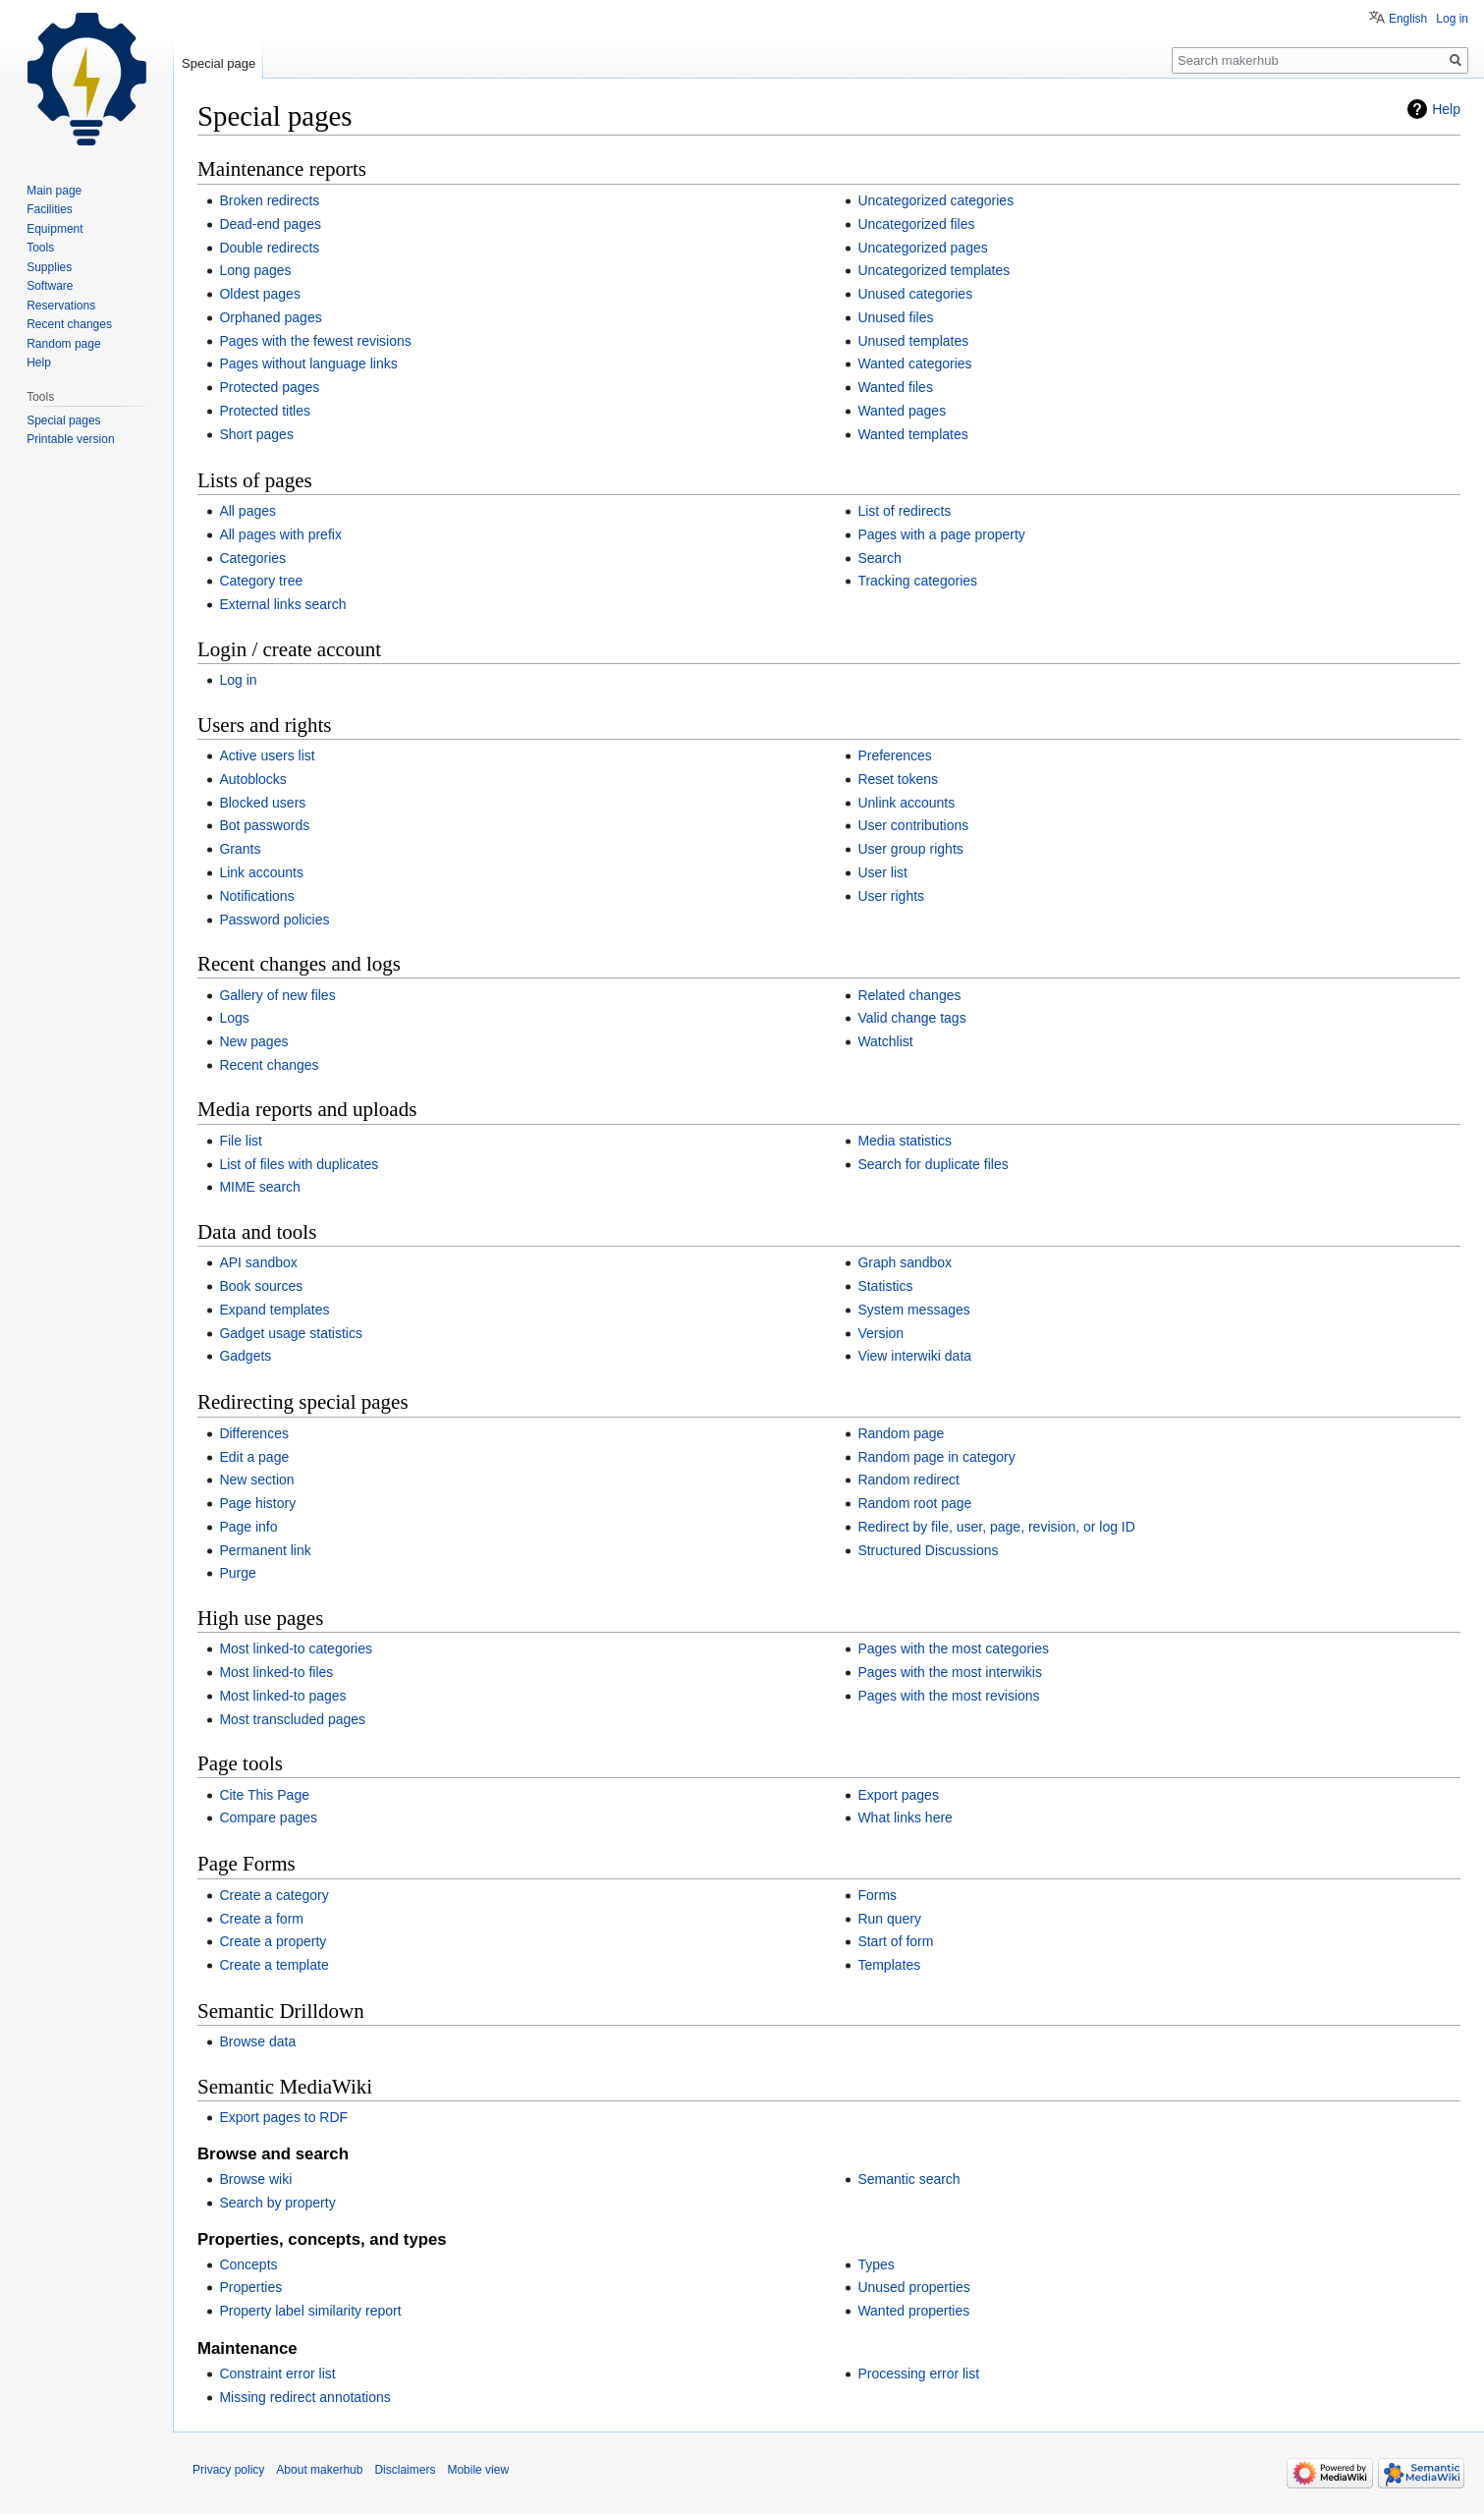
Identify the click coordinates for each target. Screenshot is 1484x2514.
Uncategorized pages (922, 247)
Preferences (894, 755)
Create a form (261, 1919)
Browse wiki (255, 2179)
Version (880, 1333)
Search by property (277, 2202)
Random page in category (936, 1457)
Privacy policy (228, 2470)
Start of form (895, 1941)
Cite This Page (264, 1795)
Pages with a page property (940, 534)
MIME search (259, 1187)
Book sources (260, 1286)
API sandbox (258, 1262)
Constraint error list (277, 2373)
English (1408, 19)
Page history (257, 1503)
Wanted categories (914, 363)
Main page (54, 190)
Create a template (273, 1965)
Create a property (272, 1941)
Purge (237, 1573)
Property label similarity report (310, 2310)
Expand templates (274, 1309)
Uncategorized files (915, 224)
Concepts (248, 2264)
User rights (890, 896)
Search (879, 558)
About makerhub (319, 2470)
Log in (237, 680)
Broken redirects (269, 200)
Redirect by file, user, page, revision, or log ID (995, 1527)
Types (875, 2264)
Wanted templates (912, 434)
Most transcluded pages (292, 1719)
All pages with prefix (280, 534)
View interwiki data (914, 1356)
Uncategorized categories (935, 200)
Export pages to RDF (283, 2117)
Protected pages (269, 387)
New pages (253, 1041)
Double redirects (269, 247)
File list (240, 1140)
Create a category (273, 1895)
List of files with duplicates (298, 1164)
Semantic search (908, 2179)
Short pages (256, 434)
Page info (248, 1527)
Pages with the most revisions (948, 1696)
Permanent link (264, 1550)
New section (256, 1479)
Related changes (909, 995)
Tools (40, 247)
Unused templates (912, 341)
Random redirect (908, 1479)
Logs (233, 1018)
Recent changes (268, 1065)
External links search (282, 604)
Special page (218, 63)
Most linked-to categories (295, 1648)
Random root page (914, 1503)
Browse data (257, 2041)
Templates (888, 1965)
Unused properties (913, 2287)
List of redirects (904, 511)
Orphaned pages (270, 317)
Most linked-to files (276, 1672)
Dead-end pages (270, 224)
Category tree (260, 580)
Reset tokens (897, 779)
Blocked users (262, 802)
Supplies (49, 267)
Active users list (266, 755)
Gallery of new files (277, 995)
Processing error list (918, 2373)
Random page (900, 1433)
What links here (904, 1817)
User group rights (909, 849)
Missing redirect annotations (304, 2397)
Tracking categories (917, 580)
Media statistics (904, 1140)
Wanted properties (913, 2310)
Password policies (274, 919)
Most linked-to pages (282, 1696)
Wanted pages (901, 411)
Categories (252, 558)
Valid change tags (911, 1018)
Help (1446, 109)
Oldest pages (260, 294)
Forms (877, 1895)
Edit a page (254, 1457)
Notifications (256, 896)
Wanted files (895, 387)
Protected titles (264, 411)
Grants (239, 849)
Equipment (54, 229)
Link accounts (261, 872)
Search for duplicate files (932, 1164)
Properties (250, 2287)
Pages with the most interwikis (949, 1672)
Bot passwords (264, 825)
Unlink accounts (906, 802)
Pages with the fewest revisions (315, 341)
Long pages (255, 270)
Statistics (884, 1286)
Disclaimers (404, 2470)
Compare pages (268, 1817)
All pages (247, 511)
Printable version (70, 439)
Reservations (61, 305)
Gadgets (245, 1356)
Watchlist (884, 1041)
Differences (254, 1433)
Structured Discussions (927, 1550)
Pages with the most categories (953, 1648)
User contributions (912, 825)
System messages (913, 1309)
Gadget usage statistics (290, 1333)
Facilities (50, 209)
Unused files (895, 317)
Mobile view (478, 2470)
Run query (889, 1919)
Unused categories (914, 294)
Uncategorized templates (933, 270)
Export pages (898, 1795)
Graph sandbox (904, 1262)
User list (882, 872)
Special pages (63, 420)
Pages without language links (308, 363)
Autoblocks (252, 779)
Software (50, 286)
